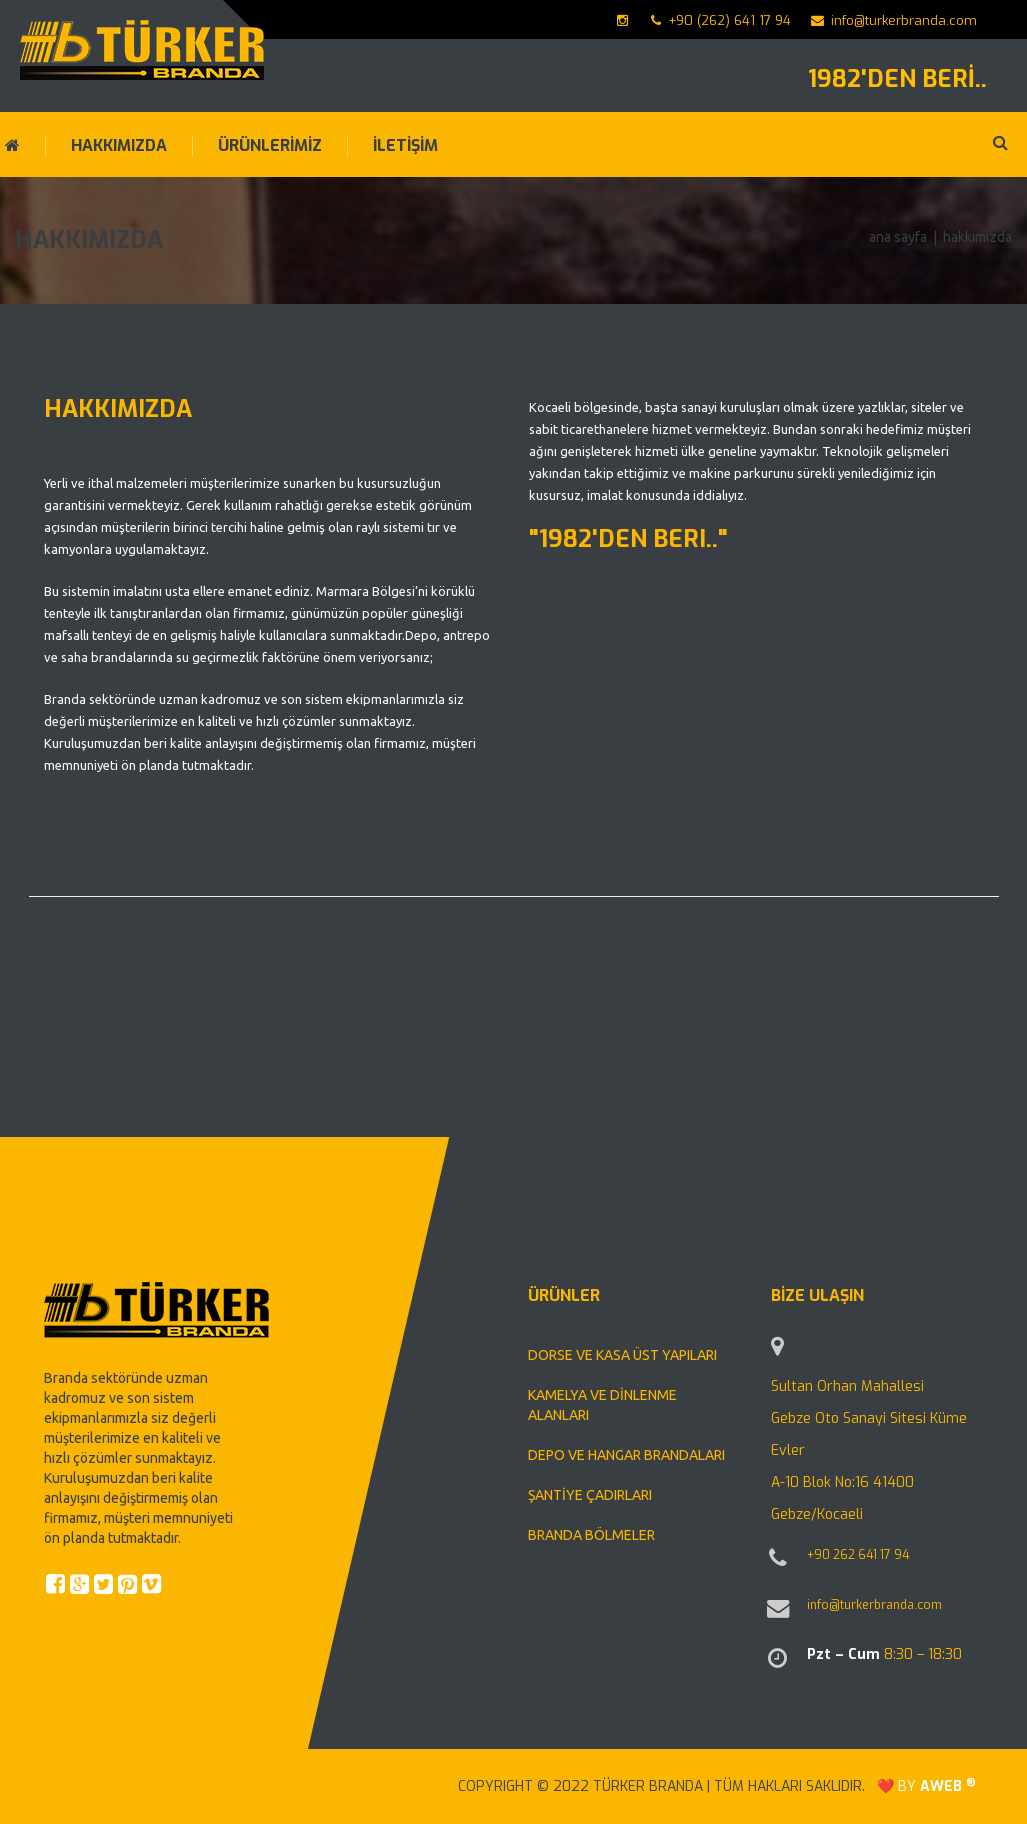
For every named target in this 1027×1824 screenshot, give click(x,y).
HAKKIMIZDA (119, 146)
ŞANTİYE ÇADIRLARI (590, 1495)
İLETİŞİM (405, 146)
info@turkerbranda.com (894, 20)
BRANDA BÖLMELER (591, 1535)
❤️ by (926, 1786)
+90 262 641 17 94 (858, 1555)
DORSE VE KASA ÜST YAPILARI (622, 1355)
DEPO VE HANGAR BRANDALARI (626, 1455)
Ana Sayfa (898, 237)
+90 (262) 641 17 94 (721, 20)
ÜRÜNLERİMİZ (270, 146)
